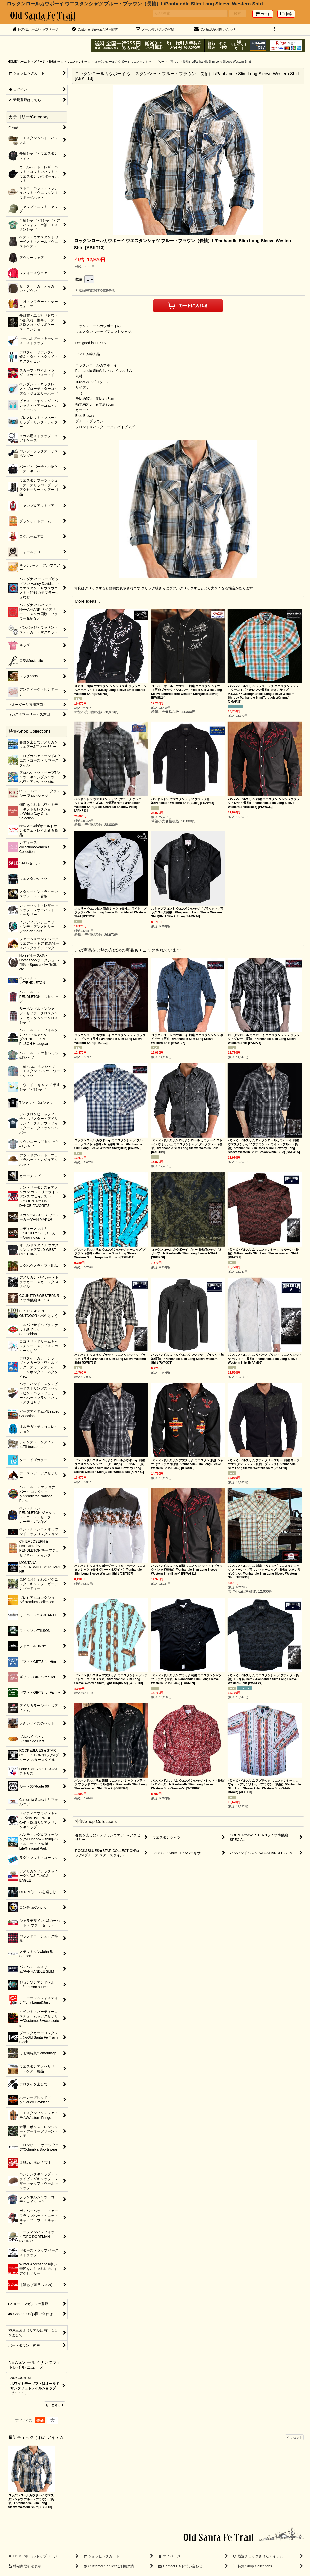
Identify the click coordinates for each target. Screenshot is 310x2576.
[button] (275, 29)
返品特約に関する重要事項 (95, 290)
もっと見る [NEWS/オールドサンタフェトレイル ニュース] (54, 2405)
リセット (294, 2437)
